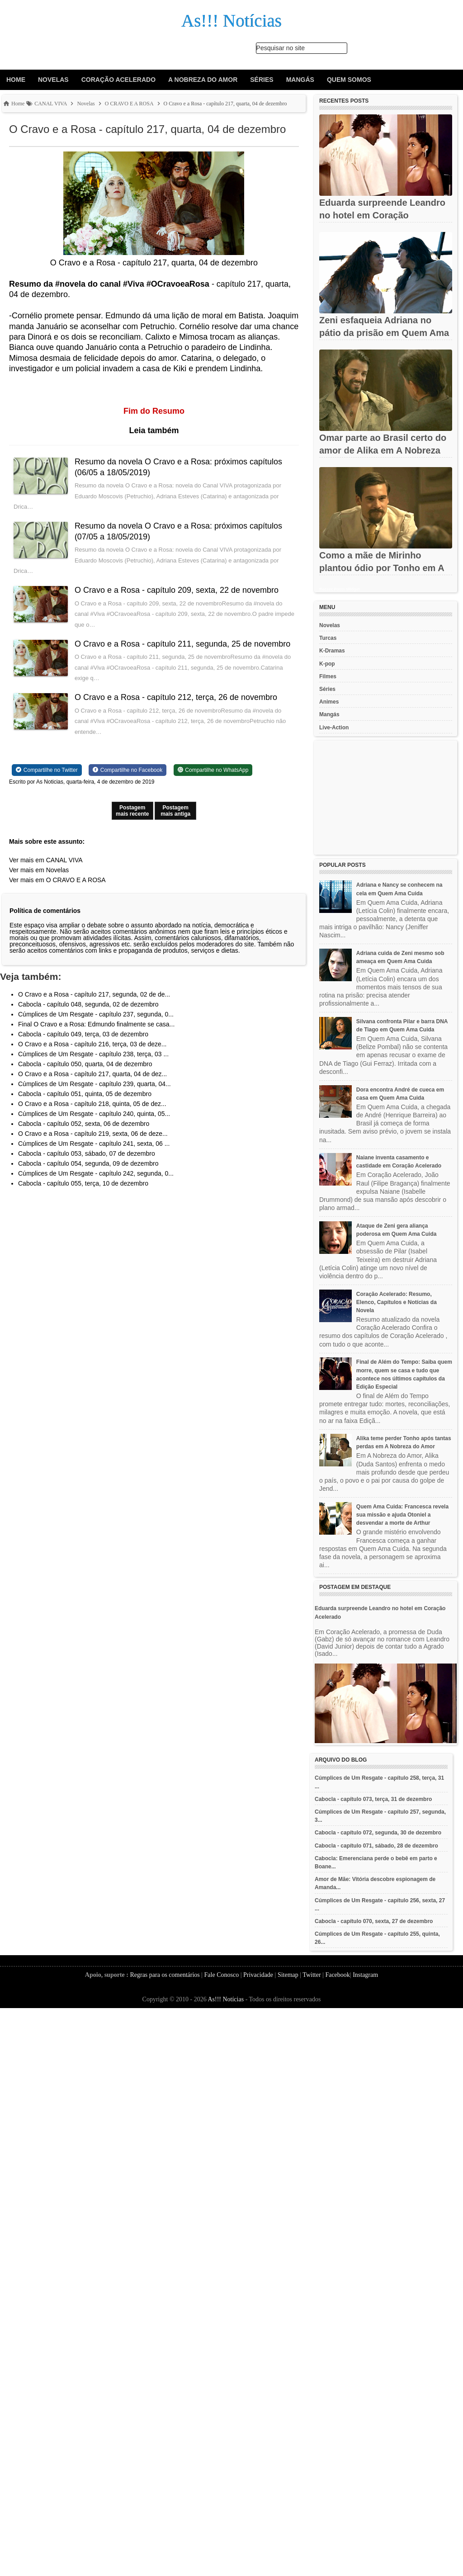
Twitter (311, 1974)
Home (15, 79)
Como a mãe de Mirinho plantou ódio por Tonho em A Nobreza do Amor (381, 568)
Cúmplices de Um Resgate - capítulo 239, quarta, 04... (94, 1083)
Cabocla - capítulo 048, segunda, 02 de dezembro (88, 1004)
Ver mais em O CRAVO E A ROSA (57, 880)
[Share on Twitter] (47, 770)
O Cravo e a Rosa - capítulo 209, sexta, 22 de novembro (177, 590)
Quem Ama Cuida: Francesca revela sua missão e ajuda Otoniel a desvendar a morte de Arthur (402, 1514)
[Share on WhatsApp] (213, 770)
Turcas (327, 638)
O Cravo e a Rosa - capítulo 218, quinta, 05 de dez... (92, 1103)
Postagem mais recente (132, 810)
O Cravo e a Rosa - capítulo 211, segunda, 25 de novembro (182, 643)
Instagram (365, 1974)
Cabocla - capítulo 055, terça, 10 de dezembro (83, 1183)
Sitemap (288, 1974)
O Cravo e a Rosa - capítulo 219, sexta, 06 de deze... (93, 1133)
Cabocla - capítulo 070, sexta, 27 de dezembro (374, 1921)
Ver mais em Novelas (39, 870)
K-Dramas (332, 651)
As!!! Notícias (226, 1999)
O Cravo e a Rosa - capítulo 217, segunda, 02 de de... (94, 994)
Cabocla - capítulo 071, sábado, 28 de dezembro (376, 1846)
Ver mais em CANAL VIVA (46, 860)
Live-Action (334, 727)
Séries (261, 79)
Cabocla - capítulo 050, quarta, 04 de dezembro (85, 1064)
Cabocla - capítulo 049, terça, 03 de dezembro (83, 1034)
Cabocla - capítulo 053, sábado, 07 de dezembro (86, 1153)
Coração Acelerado (118, 79)
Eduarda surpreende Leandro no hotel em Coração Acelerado (382, 215)
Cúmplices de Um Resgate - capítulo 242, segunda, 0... (96, 1173)
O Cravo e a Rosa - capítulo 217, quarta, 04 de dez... (92, 1074)
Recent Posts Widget (339, 589)
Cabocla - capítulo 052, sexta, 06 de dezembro (83, 1123)
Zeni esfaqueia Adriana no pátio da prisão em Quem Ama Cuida (384, 332)
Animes (329, 702)
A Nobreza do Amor (202, 79)
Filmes (327, 676)
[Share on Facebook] (127, 770)
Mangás (300, 79)
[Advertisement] (385, 797)
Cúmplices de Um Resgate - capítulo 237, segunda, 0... (96, 1014)
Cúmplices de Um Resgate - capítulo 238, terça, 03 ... (93, 1054)
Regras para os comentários (164, 1974)
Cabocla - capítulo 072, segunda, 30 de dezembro (378, 1832)
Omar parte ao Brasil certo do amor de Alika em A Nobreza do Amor (382, 450)
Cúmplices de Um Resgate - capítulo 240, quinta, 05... (94, 1113)
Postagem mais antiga (175, 810)
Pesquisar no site (280, 48)
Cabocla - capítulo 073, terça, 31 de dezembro (373, 1799)
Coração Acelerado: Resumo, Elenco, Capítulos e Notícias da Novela (396, 1302)
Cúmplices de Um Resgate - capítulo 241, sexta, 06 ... (94, 1143)
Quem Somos (349, 79)
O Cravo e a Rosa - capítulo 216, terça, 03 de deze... (92, 1044)
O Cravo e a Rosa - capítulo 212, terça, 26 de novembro (176, 697)
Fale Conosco (221, 1974)
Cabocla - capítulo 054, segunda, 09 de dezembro (88, 1163)
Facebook (337, 1974)
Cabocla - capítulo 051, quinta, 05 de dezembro (84, 1093)
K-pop (327, 664)
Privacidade (258, 1974)
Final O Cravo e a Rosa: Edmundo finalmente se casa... (96, 1024)
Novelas (53, 79)
